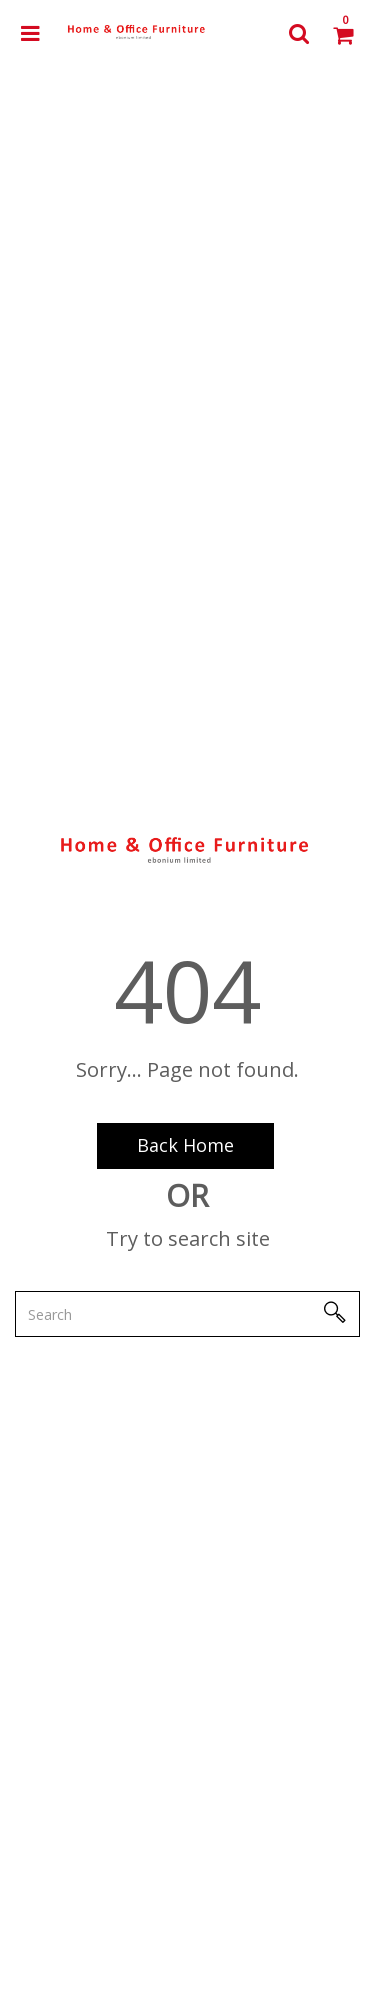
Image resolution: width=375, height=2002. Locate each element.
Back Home (185, 1145)
